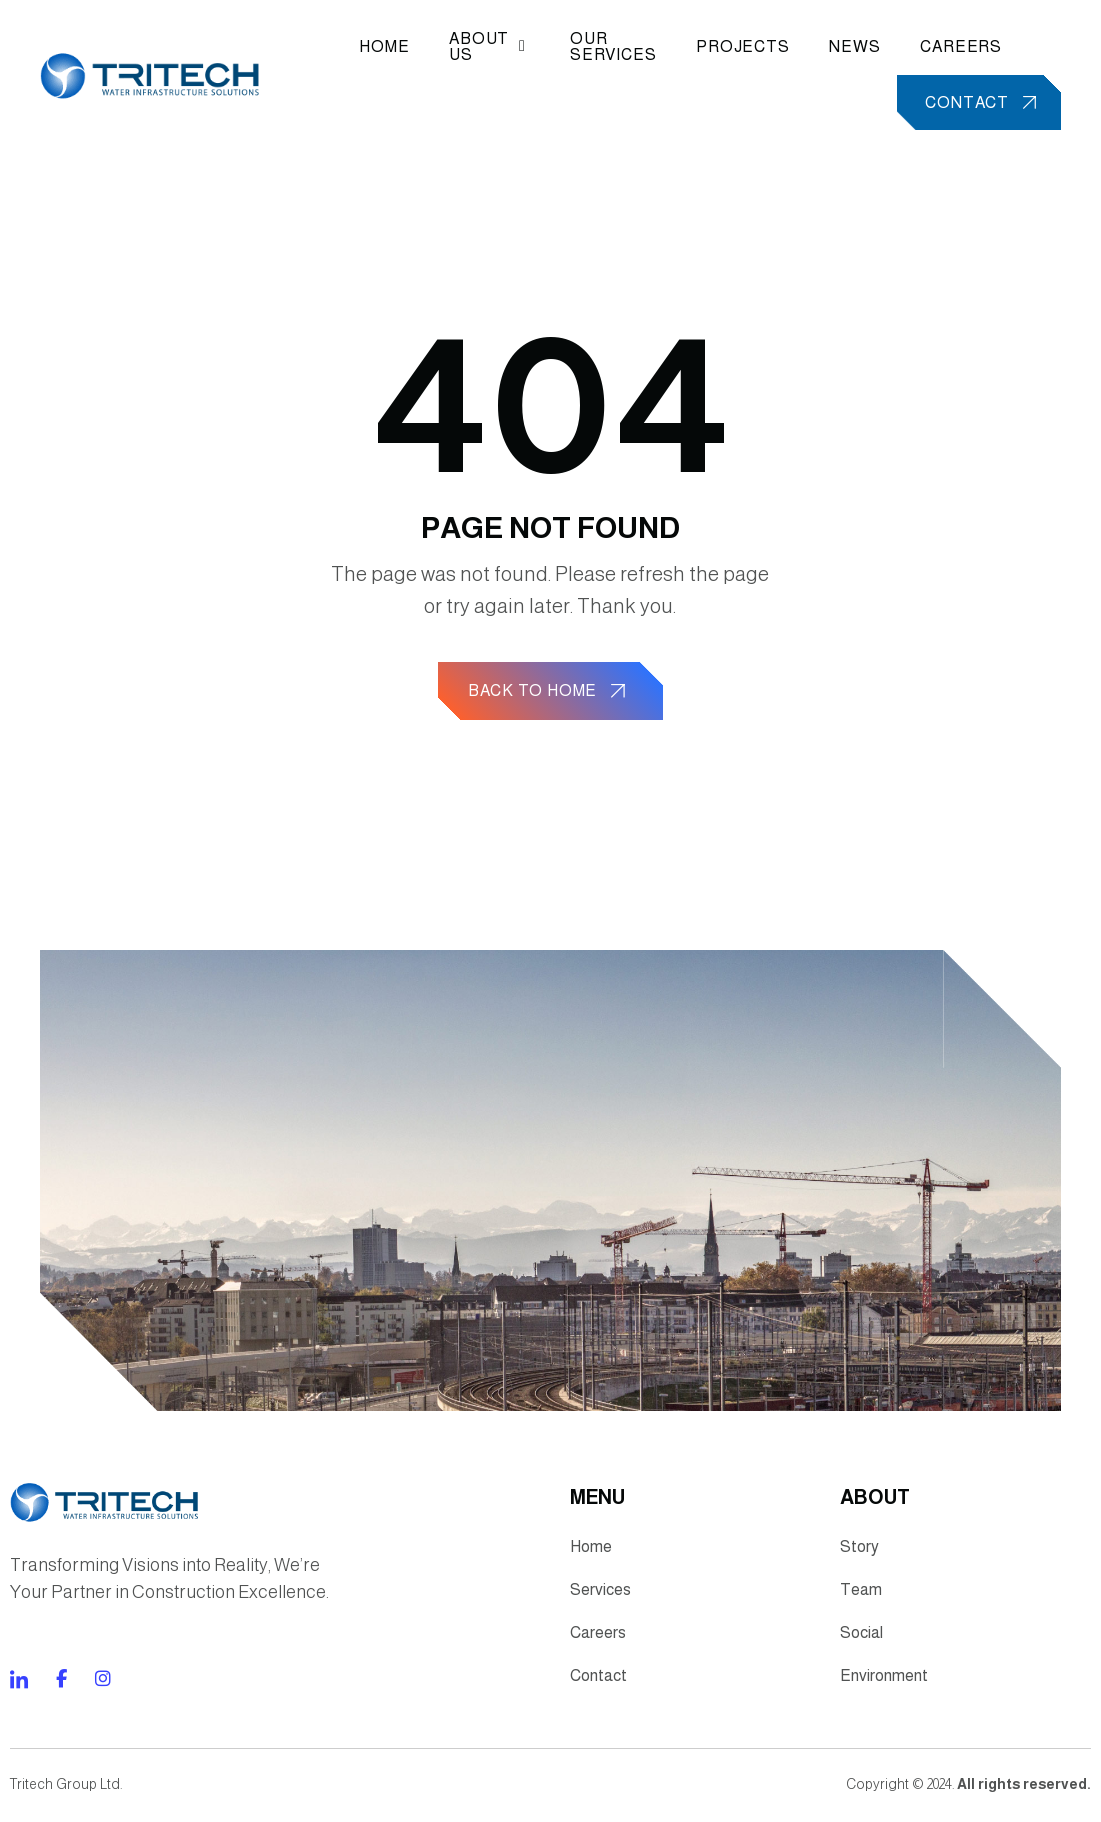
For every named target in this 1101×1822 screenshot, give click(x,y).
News (853, 47)
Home (387, 47)
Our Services (611, 47)
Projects (741, 47)
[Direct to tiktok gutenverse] (61, 1687)
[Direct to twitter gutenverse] (103, 1687)
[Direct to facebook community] (19, 1687)
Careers (960, 47)
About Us (490, 47)
